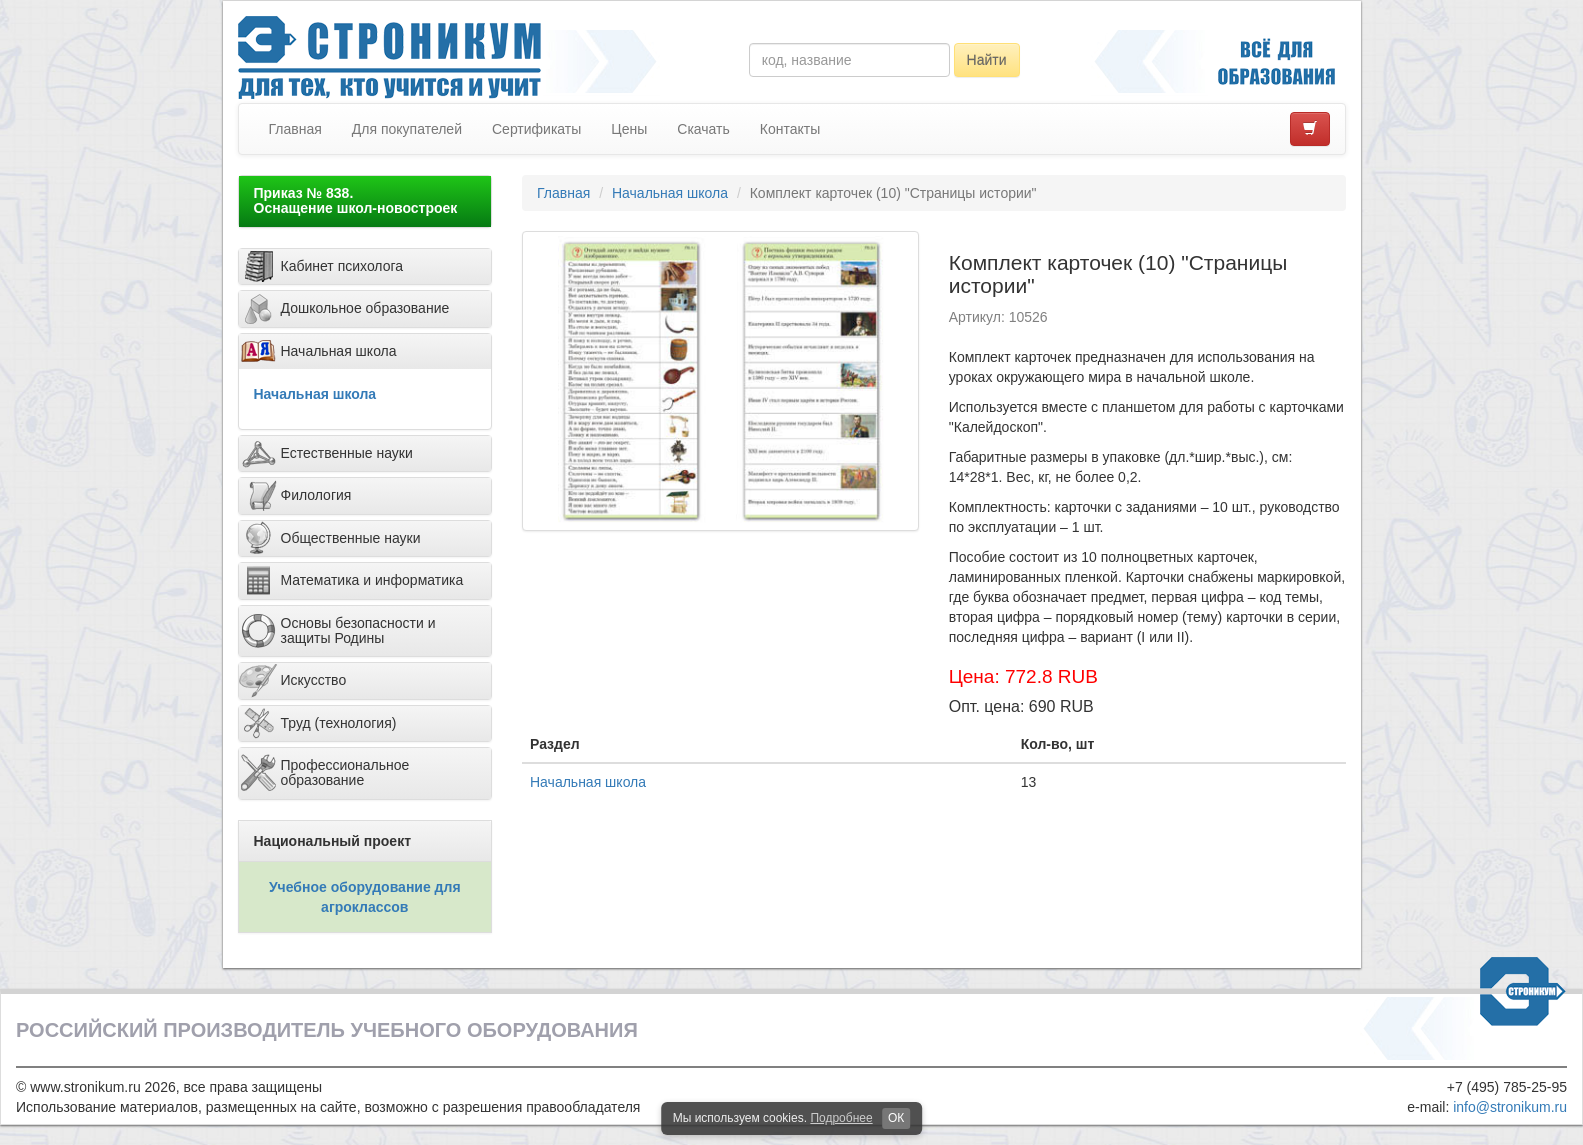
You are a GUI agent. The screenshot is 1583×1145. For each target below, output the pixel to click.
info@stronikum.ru (1510, 1107)
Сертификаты (536, 129)
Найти (987, 60)
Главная (295, 129)
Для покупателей (407, 129)
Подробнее (841, 1118)
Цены (629, 129)
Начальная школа (315, 394)
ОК (896, 1118)
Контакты (790, 129)
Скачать (703, 129)
